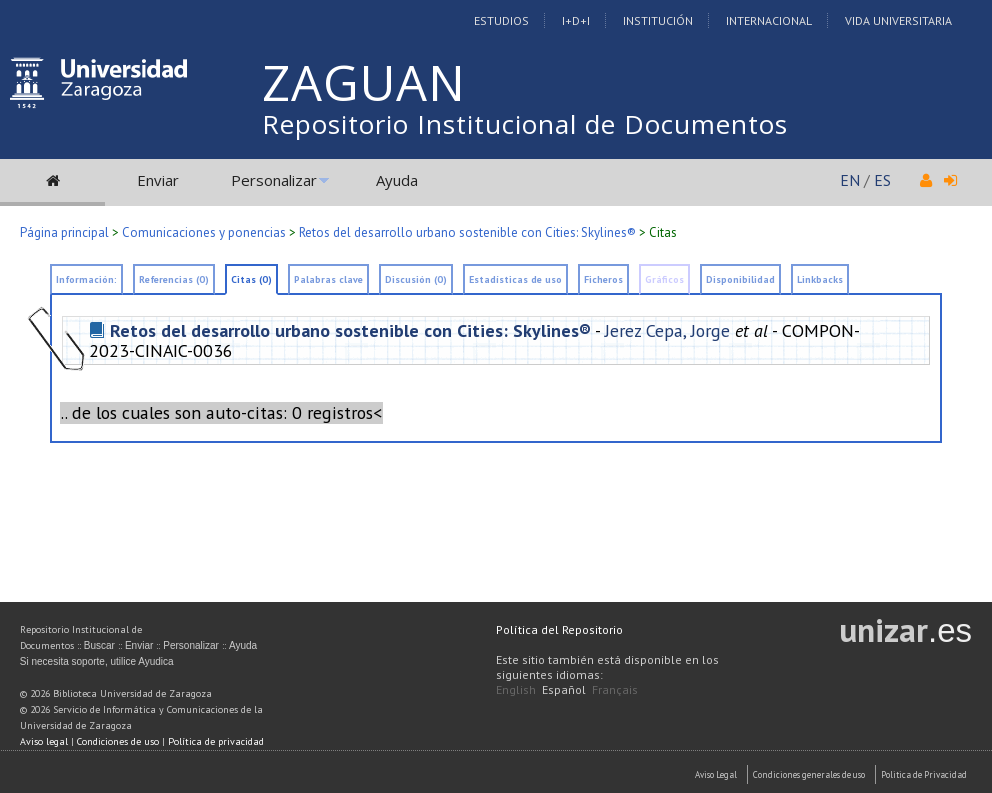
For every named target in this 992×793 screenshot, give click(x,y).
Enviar (158, 180)
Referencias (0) (174, 279)
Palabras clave (328, 279)
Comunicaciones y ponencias (204, 232)
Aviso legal (44, 741)
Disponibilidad (740, 279)
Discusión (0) (416, 279)
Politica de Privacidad (924, 774)
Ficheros (603, 279)
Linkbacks (820, 279)
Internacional (769, 20)
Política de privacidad (216, 741)
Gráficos (664, 279)
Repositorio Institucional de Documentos (525, 124)
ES (882, 180)
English (516, 689)
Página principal (64, 232)
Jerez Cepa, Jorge (667, 330)
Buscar (99, 645)
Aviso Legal (716, 774)
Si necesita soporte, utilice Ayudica (97, 661)
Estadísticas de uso (515, 279)
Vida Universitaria (898, 20)
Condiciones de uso (118, 741)
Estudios (501, 20)
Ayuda (397, 180)
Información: (86, 279)
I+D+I (576, 20)
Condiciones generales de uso (809, 774)
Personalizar (274, 180)
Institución (658, 20)
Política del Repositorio (559, 629)
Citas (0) (251, 279)
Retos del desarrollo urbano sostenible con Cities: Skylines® (467, 232)
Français (615, 689)
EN (850, 180)
